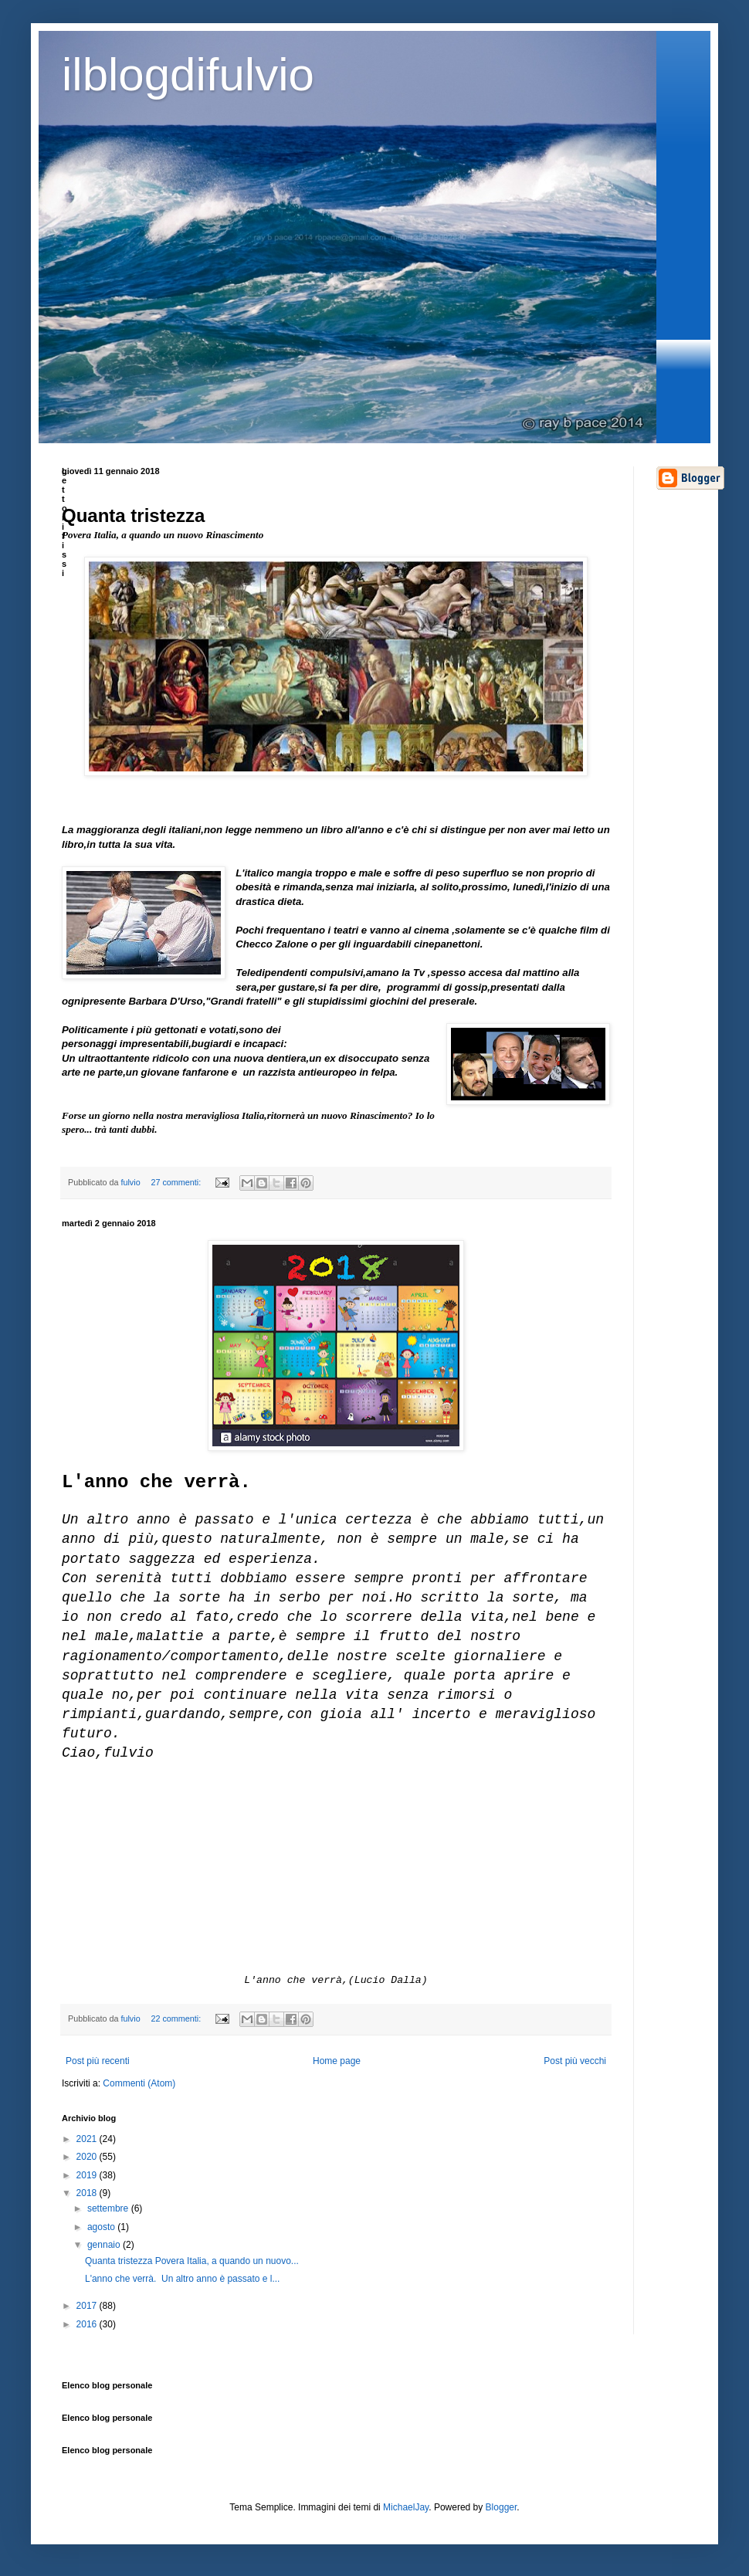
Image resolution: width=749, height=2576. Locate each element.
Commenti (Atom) (139, 2083)
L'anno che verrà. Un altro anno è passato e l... (182, 2278)
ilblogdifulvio (188, 74)
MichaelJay (406, 2507)
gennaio (105, 2244)
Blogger (501, 2507)
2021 (88, 2139)
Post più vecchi (575, 2061)
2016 (88, 2324)
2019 (88, 2175)
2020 (88, 2156)
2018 (88, 2193)
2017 (88, 2305)
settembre (109, 2208)
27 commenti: (177, 1182)
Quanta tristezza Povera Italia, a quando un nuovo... (192, 2261)
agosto (102, 2227)
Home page (337, 2061)
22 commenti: (177, 2018)
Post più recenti (98, 2061)
